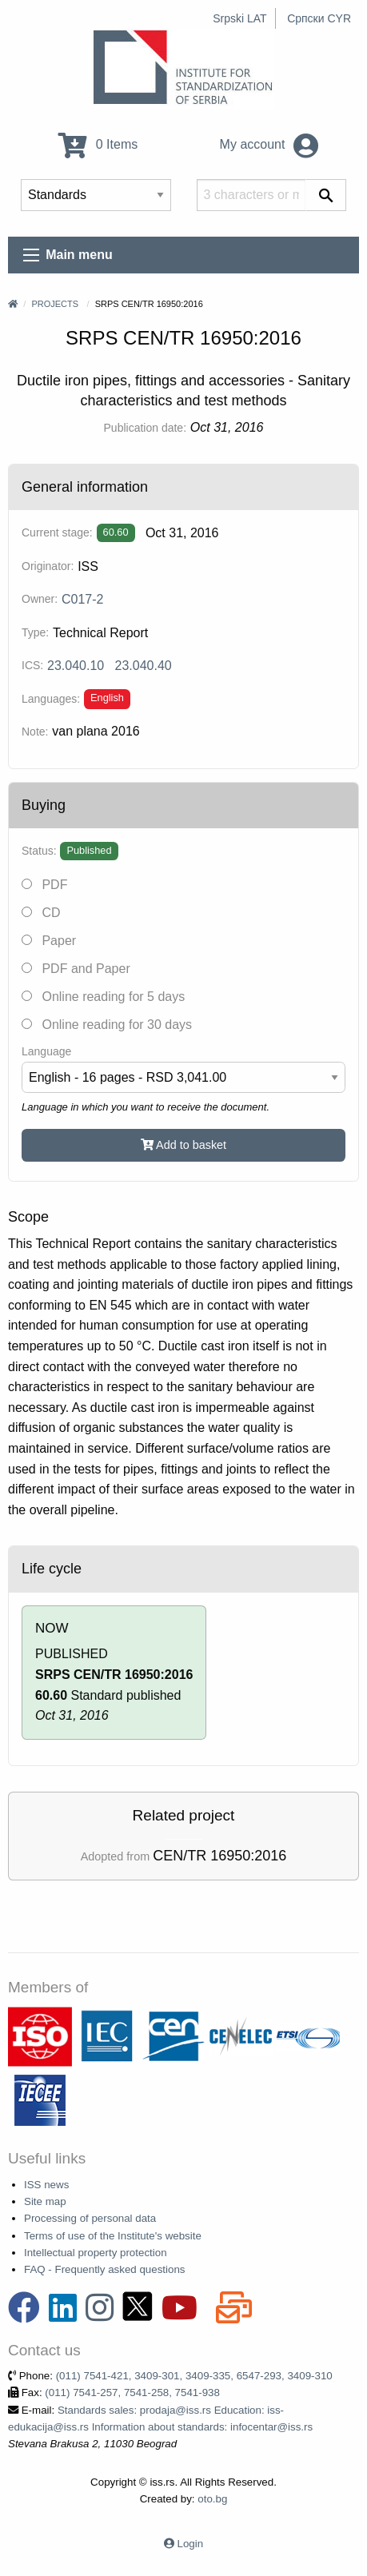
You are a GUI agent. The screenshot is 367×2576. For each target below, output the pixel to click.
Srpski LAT (239, 18)
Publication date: (145, 427)
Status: (39, 850)
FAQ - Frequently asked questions (104, 2269)
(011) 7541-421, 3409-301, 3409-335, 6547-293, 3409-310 (194, 2376)
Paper (49, 940)
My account (269, 144)
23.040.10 (75, 665)
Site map (45, 2201)
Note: (35, 731)
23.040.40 (143, 665)
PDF (44, 884)
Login (191, 2544)
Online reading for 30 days (107, 1024)
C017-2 (82, 599)
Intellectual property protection (95, 2253)
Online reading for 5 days (103, 996)
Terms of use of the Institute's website (112, 2236)
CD (41, 912)
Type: (35, 632)
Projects (54, 304)
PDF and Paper (76, 968)
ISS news (46, 2185)
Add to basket (183, 1144)
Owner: (40, 598)
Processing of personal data (90, 2218)
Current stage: (57, 532)
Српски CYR (319, 18)
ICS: (32, 665)
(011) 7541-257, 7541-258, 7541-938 (132, 2393)
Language (46, 1051)
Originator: (48, 566)
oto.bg (212, 2499)
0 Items (98, 144)
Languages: (51, 698)
